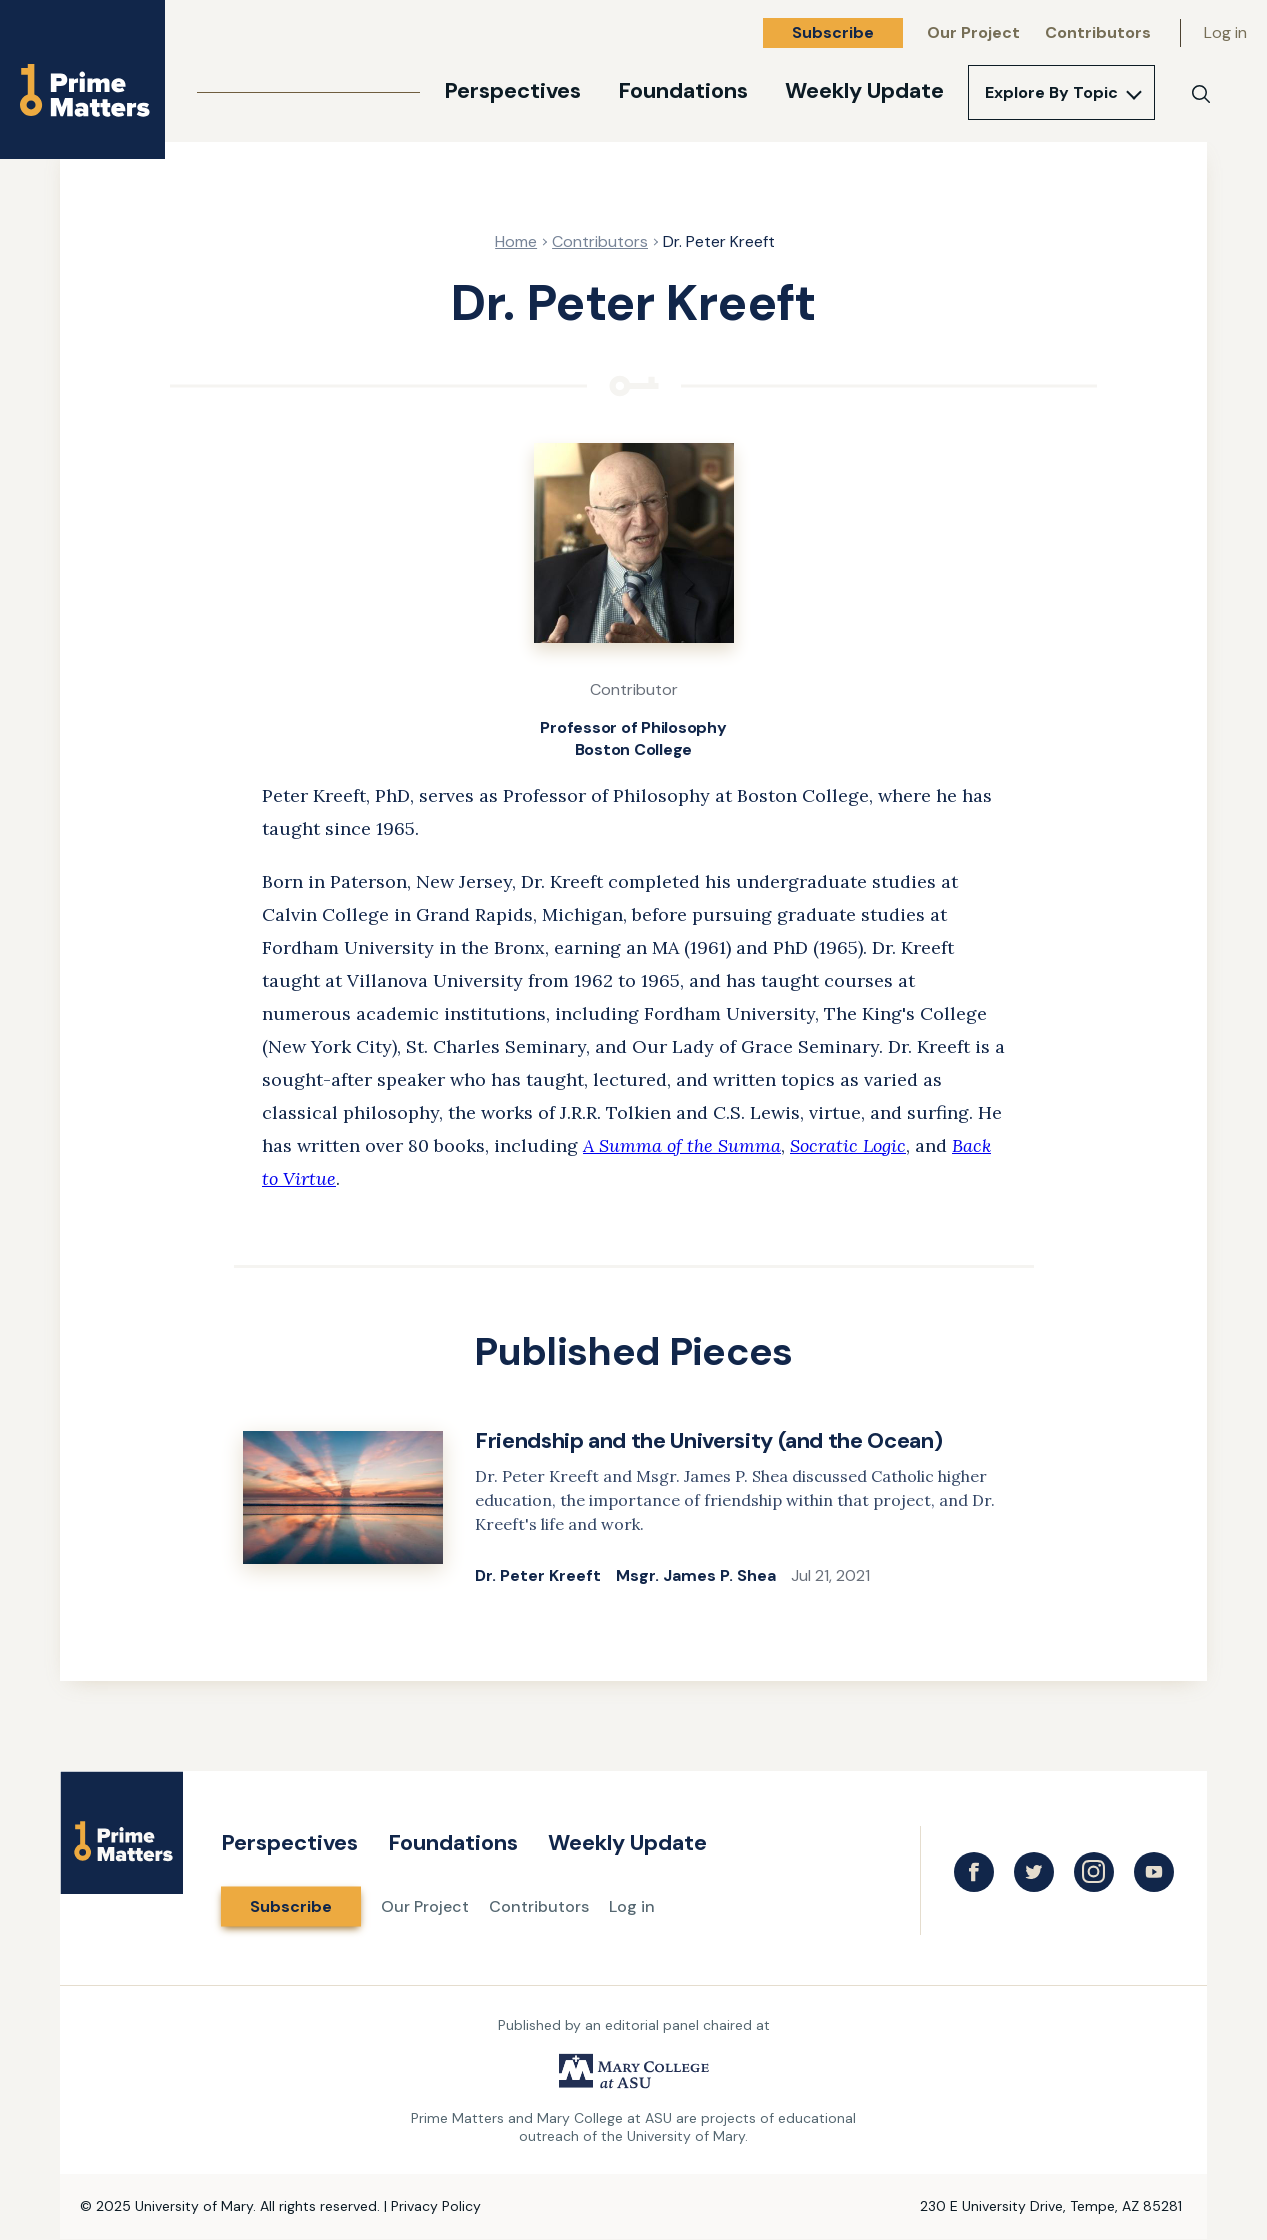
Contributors (1098, 32)
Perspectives (512, 90)
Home (516, 241)
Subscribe (833, 32)
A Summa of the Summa (682, 1145)
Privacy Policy (436, 2206)
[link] (634, 1508)
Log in (1225, 32)
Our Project (973, 32)
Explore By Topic (1051, 92)
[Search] (1201, 94)
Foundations (683, 90)
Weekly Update (864, 90)
